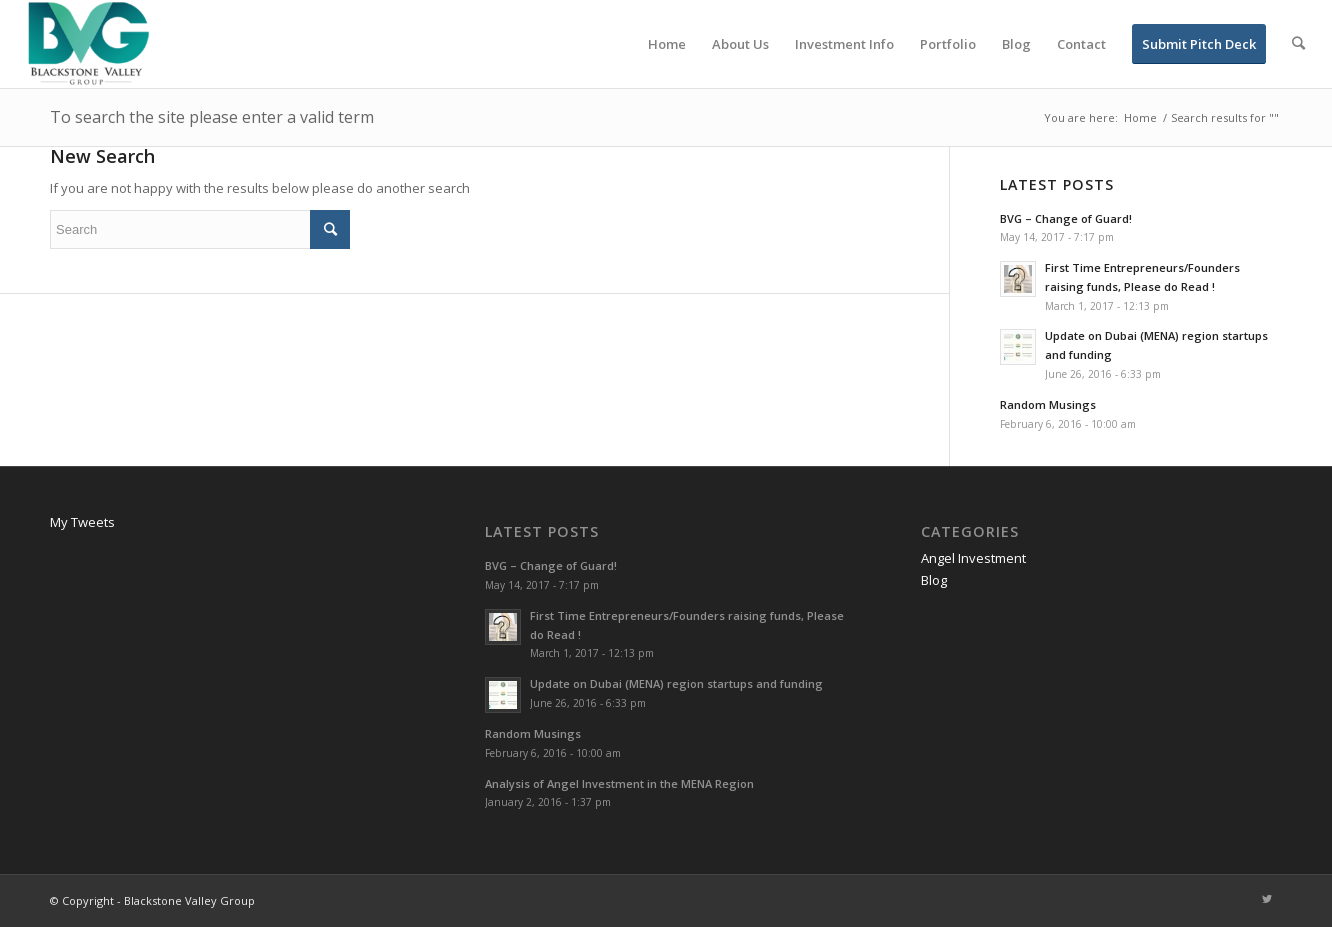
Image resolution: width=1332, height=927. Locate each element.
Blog (934, 580)
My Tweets (82, 522)
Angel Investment (973, 558)
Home (1140, 117)
